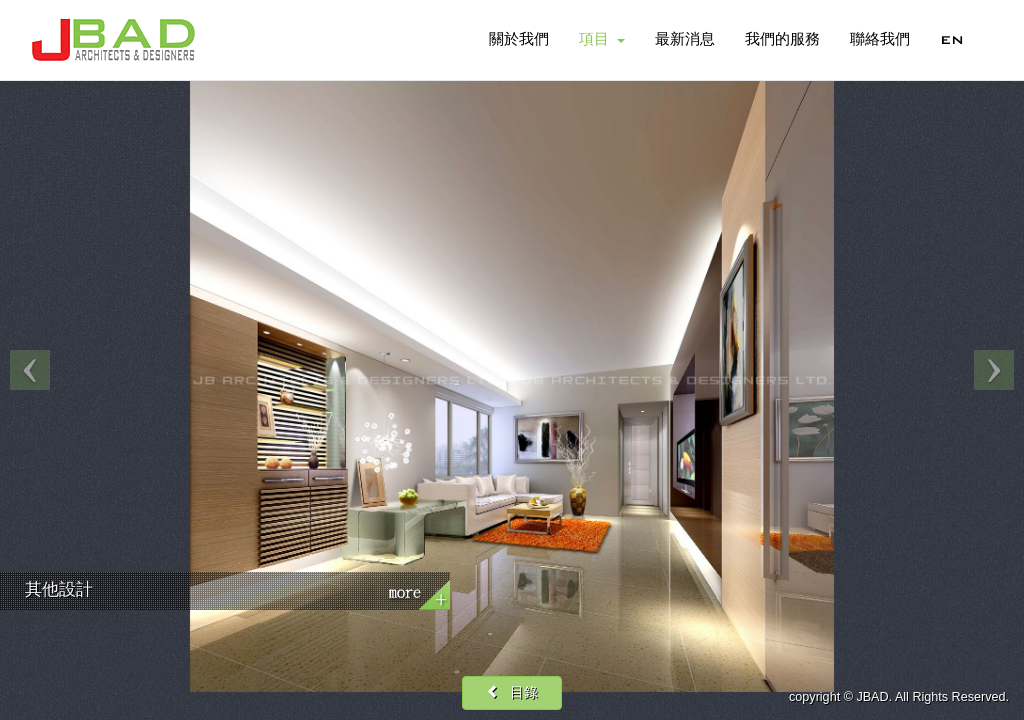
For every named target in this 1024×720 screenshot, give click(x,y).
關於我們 (519, 40)
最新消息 (685, 40)
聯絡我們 (880, 40)
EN (952, 40)
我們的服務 (782, 40)
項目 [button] (602, 40)
